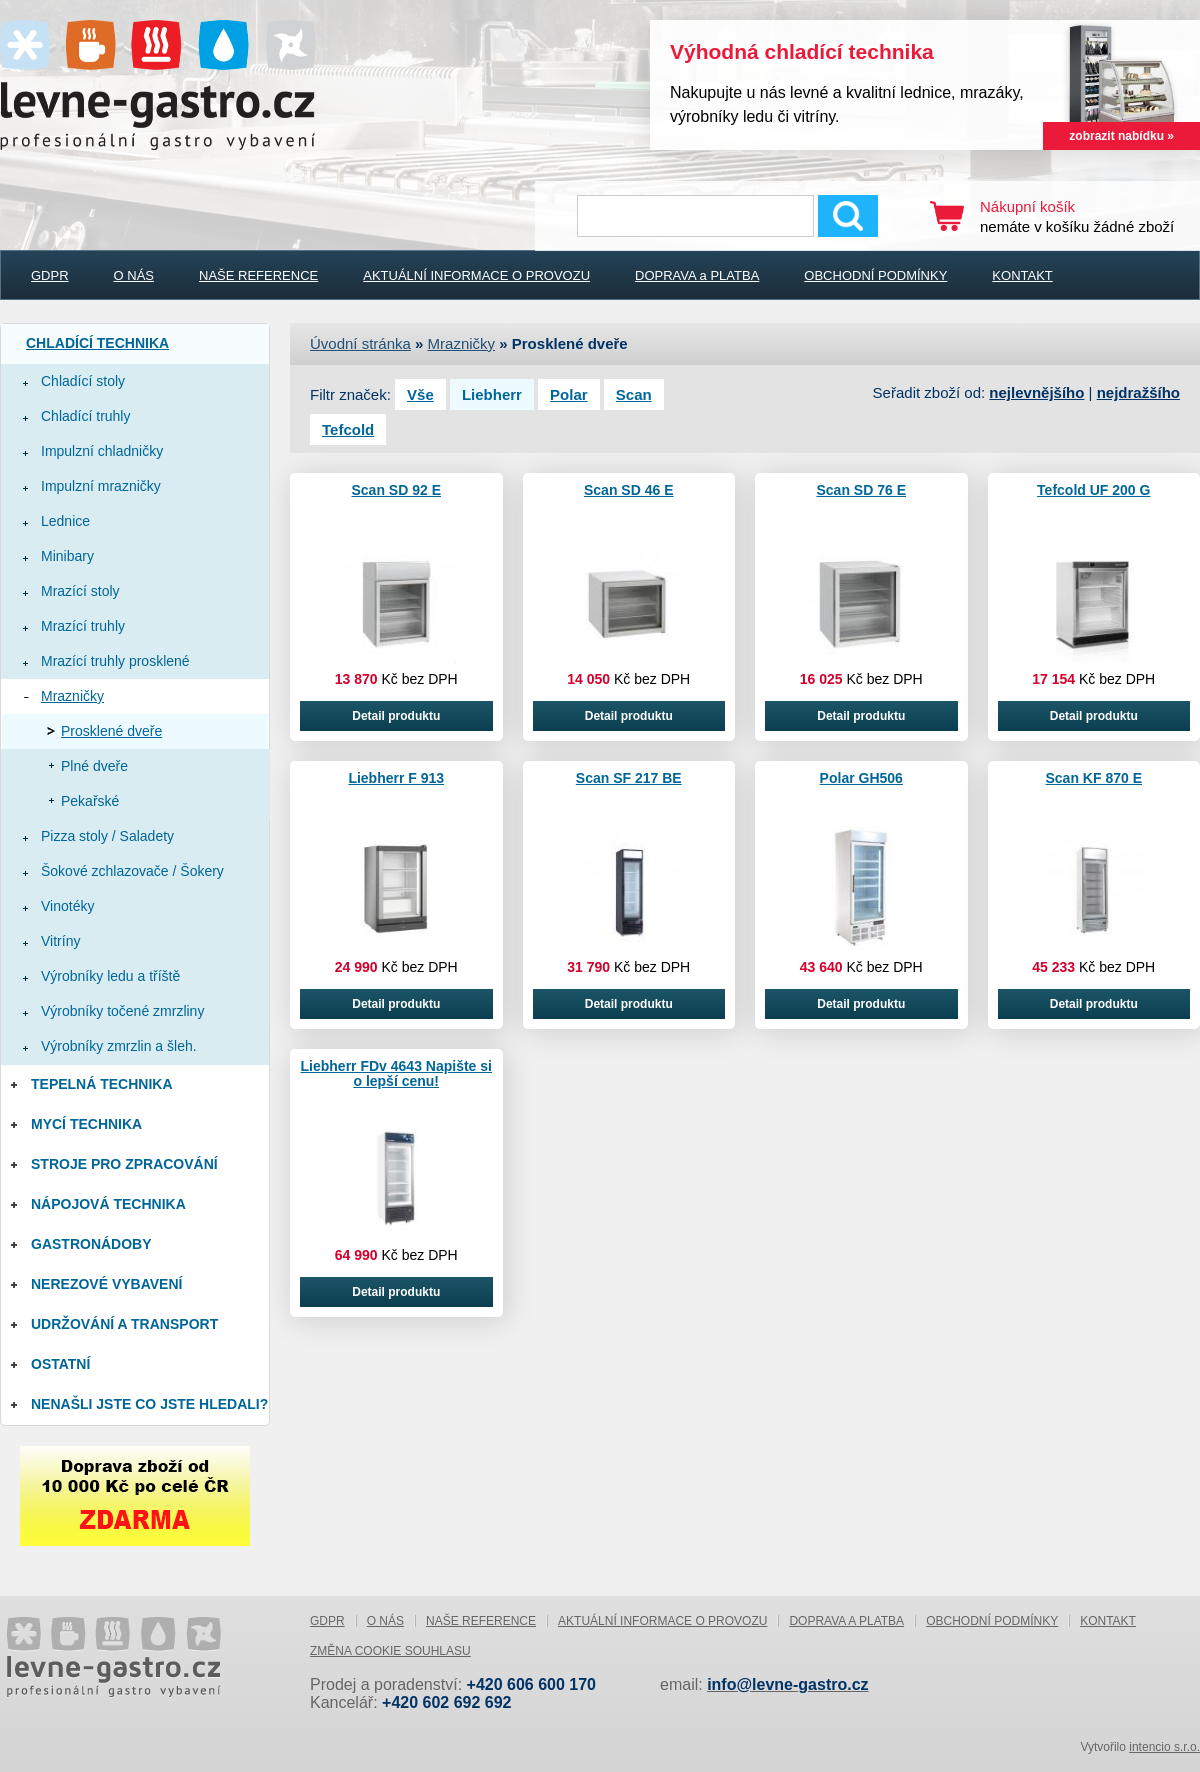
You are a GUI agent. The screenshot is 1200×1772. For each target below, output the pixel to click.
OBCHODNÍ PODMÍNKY (875, 275)
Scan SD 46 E (629, 490)
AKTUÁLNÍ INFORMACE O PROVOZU (476, 275)
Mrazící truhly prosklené (115, 661)
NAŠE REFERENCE (258, 275)
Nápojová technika (108, 1204)
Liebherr (492, 394)
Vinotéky (67, 906)
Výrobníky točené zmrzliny (122, 1011)
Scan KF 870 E (1094, 778)
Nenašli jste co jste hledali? (149, 1404)
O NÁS (134, 275)
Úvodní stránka (360, 343)
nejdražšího (1138, 392)
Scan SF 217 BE (629, 778)
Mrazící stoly (80, 591)
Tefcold (348, 429)
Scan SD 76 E (862, 490)
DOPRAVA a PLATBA (697, 275)
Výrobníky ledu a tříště (110, 976)
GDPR (50, 275)
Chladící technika (97, 343)
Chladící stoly (83, 381)
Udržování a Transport (124, 1324)
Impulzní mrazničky (101, 486)
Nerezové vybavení (106, 1284)
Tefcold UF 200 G (1093, 490)
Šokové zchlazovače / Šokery (132, 871)
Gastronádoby (91, 1244)
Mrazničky (72, 696)
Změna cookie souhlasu (390, 1651)
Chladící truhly (85, 416)
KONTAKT (1022, 275)
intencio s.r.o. (1164, 1747)
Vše (420, 394)
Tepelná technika (102, 1084)
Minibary (67, 556)
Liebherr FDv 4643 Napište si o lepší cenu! (396, 1073)
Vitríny (60, 941)
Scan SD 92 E (397, 490)
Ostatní (60, 1364)
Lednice (65, 521)
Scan (634, 394)
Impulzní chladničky (102, 451)
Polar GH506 (861, 778)
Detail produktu (396, 716)
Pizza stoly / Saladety (107, 836)
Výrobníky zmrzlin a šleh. (119, 1046)
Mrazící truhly (83, 626)
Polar (569, 394)
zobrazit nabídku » (1121, 136)
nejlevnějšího (1036, 392)
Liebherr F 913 (396, 778)
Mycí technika (86, 1124)
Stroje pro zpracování (124, 1164)
